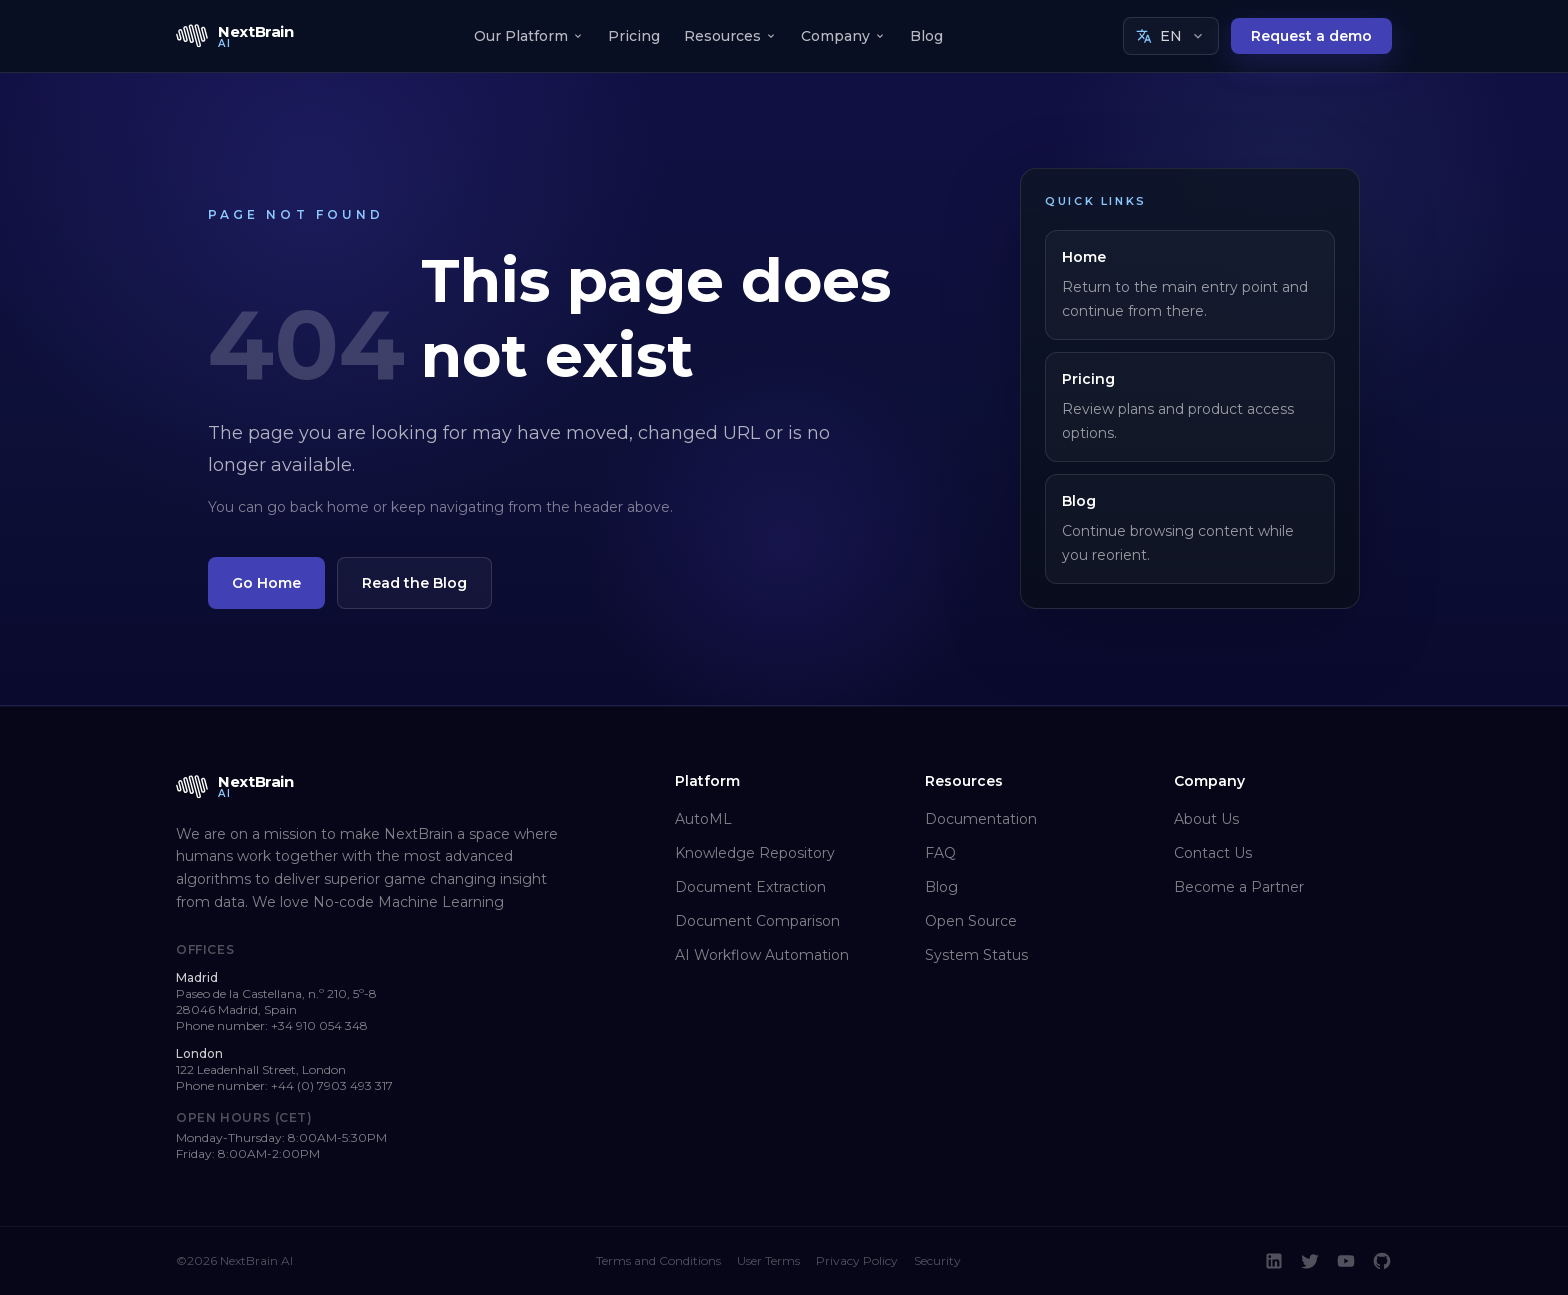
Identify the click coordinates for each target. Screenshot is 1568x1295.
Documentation (981, 819)
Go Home (266, 583)
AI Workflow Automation (762, 955)
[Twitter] (1310, 1261)
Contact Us (1213, 853)
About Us (1206, 819)
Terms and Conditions (658, 1260)
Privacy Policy (857, 1260)
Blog (926, 36)
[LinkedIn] (1274, 1261)
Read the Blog (414, 583)
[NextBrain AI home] (235, 36)
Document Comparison (757, 921)
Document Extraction (750, 887)
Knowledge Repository (755, 853)
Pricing (634, 36)
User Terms (768, 1260)
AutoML (703, 819)
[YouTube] (1346, 1261)
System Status (976, 955)
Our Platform (529, 36)
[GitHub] (1382, 1261)
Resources (730, 36)
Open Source (971, 921)
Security (937, 1260)
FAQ (940, 853)
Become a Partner (1239, 887)
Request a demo (1311, 36)
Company (843, 36)
